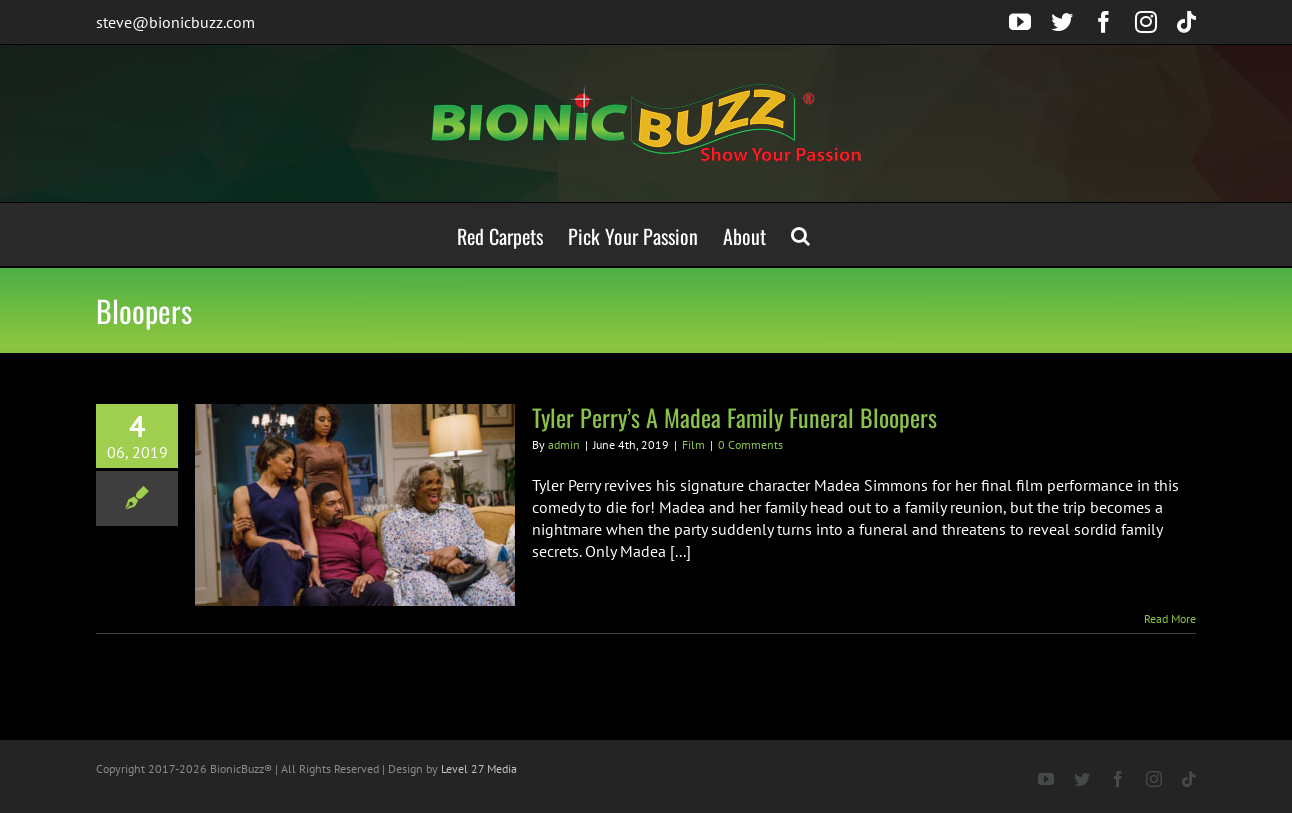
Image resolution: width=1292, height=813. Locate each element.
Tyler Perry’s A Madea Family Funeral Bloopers (734, 417)
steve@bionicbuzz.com (175, 22)
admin (564, 444)
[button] (800, 234)
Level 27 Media (479, 768)
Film (693, 444)
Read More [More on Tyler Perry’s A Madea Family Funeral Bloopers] (1170, 618)
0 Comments (750, 444)
